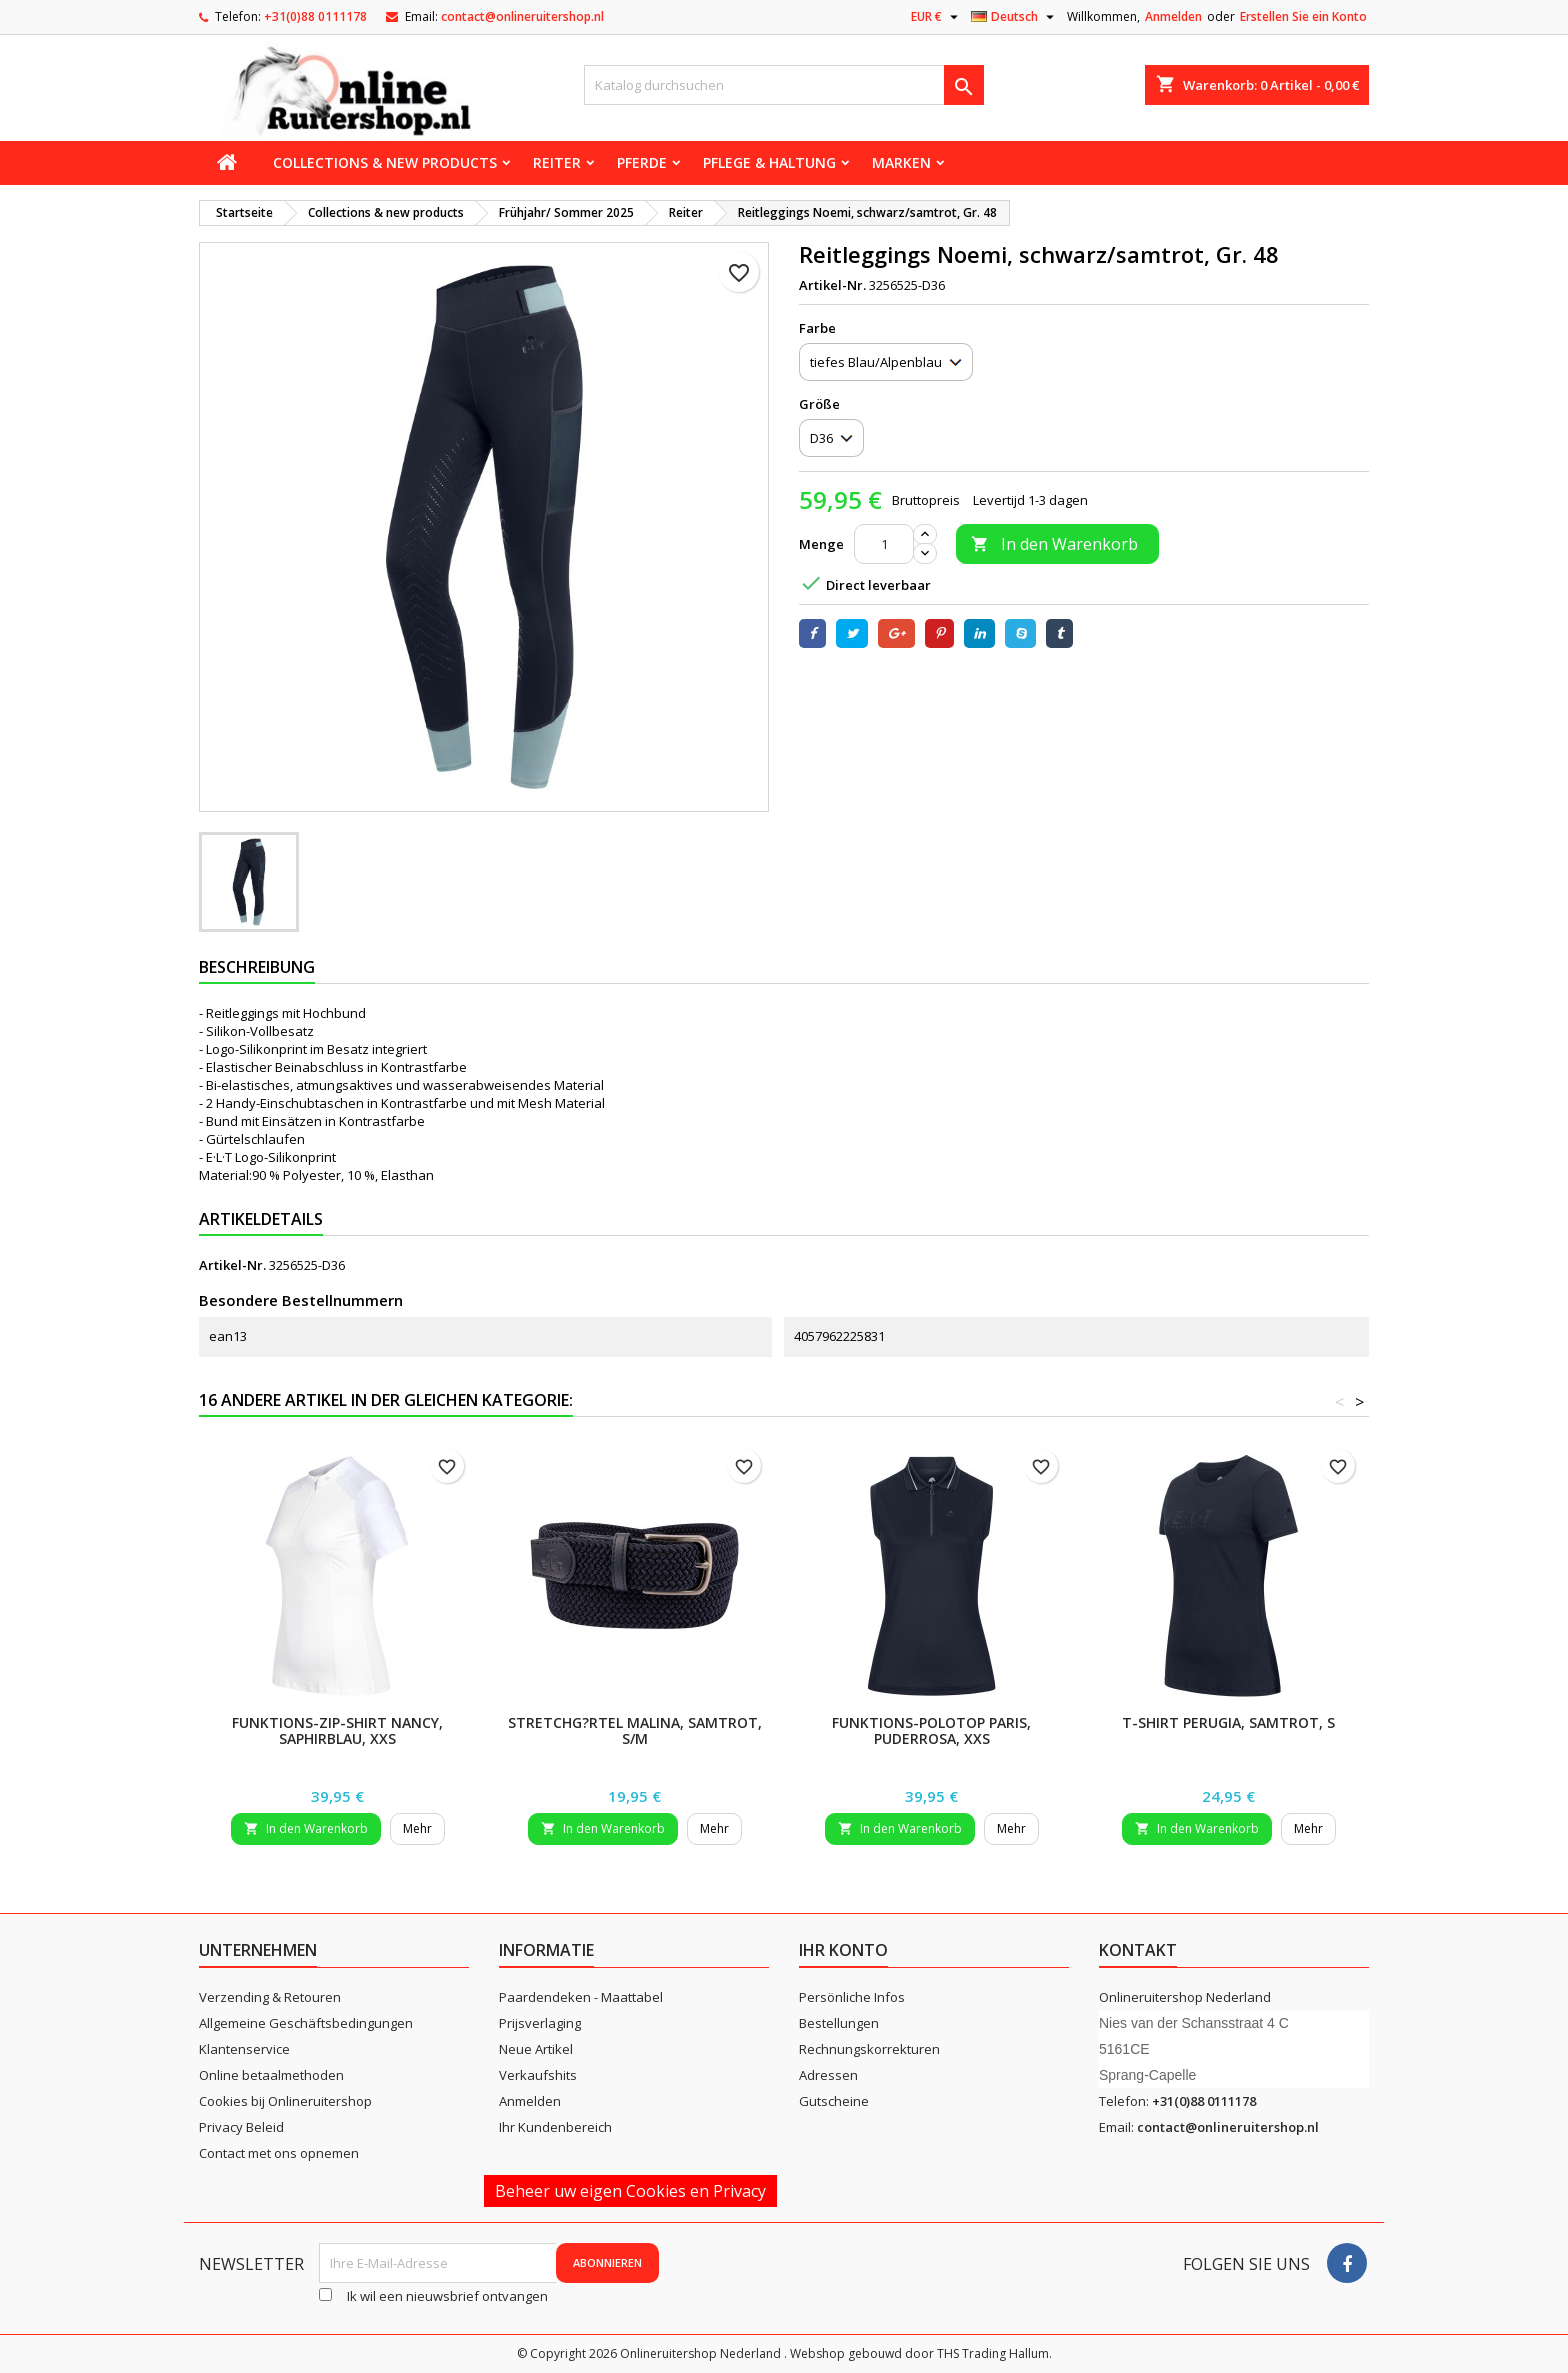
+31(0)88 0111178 (315, 16)
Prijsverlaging (540, 2023)
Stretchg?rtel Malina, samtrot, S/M (635, 1730)
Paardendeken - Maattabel (581, 1997)
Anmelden (1173, 16)
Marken (901, 162)
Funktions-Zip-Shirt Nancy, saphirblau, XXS (337, 1730)
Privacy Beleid (241, 2127)
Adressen (828, 2075)
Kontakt (1138, 1950)
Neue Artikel (536, 2049)
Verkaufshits (538, 2075)
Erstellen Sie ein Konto (1303, 16)
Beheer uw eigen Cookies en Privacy (630, 2191)
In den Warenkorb (1054, 544)
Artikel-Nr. (832, 285)
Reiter (557, 162)
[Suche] (784, 85)
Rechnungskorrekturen (869, 2049)
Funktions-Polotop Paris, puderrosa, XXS (931, 1730)
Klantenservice (244, 2049)
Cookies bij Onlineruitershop (285, 2101)
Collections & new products (385, 162)
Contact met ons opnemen (279, 2153)
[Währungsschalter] (937, 17)
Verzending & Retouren (270, 1997)
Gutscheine (834, 2101)
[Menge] (884, 544)
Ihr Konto (843, 1950)
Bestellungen (839, 2023)
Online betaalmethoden (271, 2075)
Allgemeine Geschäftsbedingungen (306, 2023)
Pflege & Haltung (769, 162)
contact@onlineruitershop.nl (522, 16)
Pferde (642, 162)
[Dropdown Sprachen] (1015, 17)
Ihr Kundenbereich (555, 2127)
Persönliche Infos (852, 1997)
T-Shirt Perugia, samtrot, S (1228, 1722)
